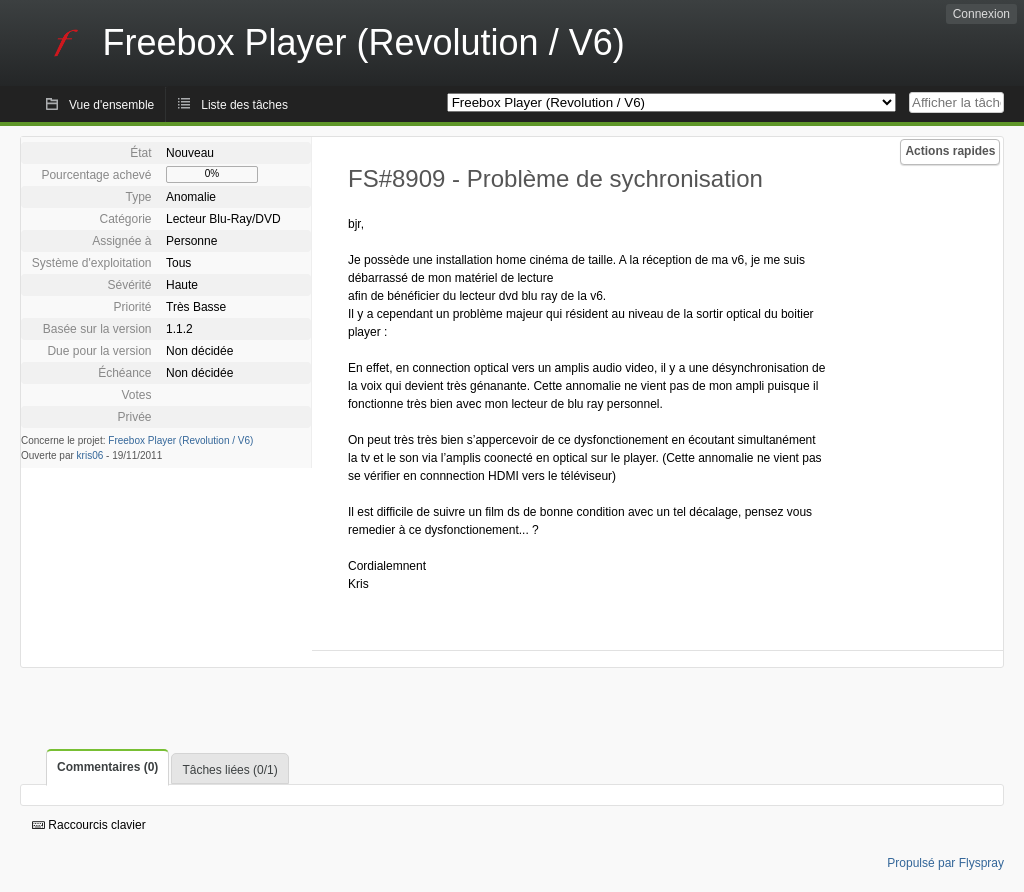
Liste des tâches (244, 105)
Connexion (981, 14)
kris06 (90, 455)
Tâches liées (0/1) (229, 770)
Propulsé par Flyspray (945, 863)
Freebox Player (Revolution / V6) (180, 440)
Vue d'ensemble (111, 105)
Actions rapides (950, 151)
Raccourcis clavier (89, 825)
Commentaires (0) (107, 767)
